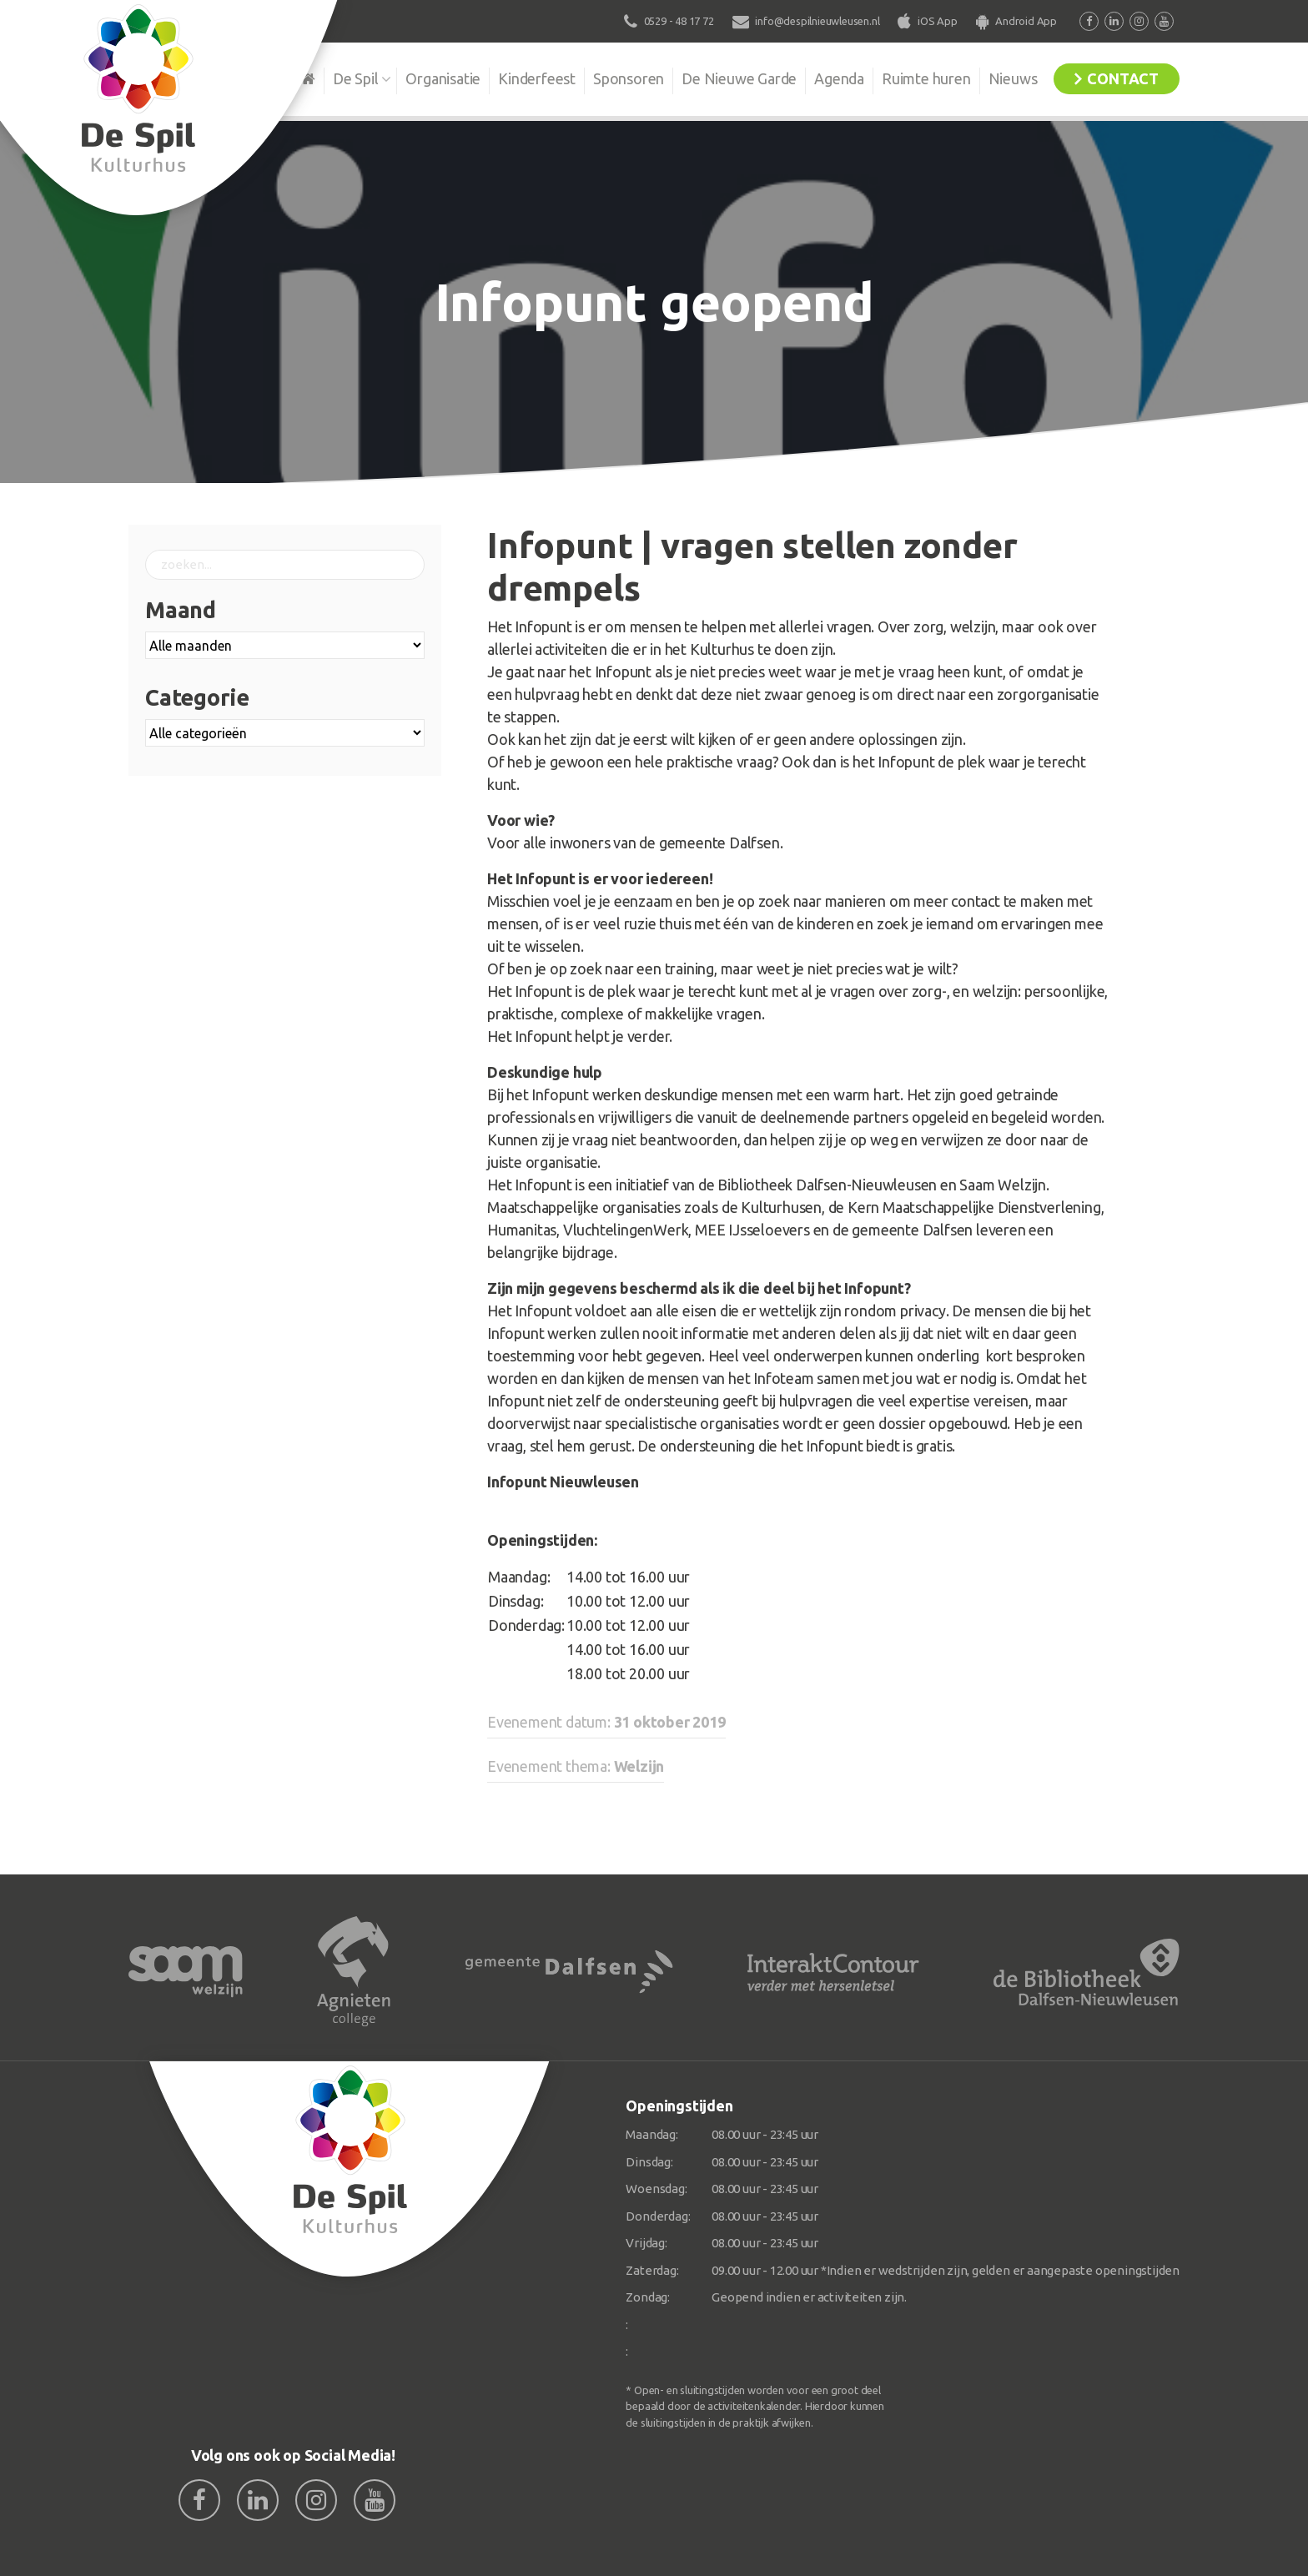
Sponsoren (628, 78)
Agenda (839, 78)
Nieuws (1013, 78)
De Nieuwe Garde (739, 78)
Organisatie (442, 78)
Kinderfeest (537, 78)
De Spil (356, 78)
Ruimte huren (926, 78)
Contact (1123, 78)
